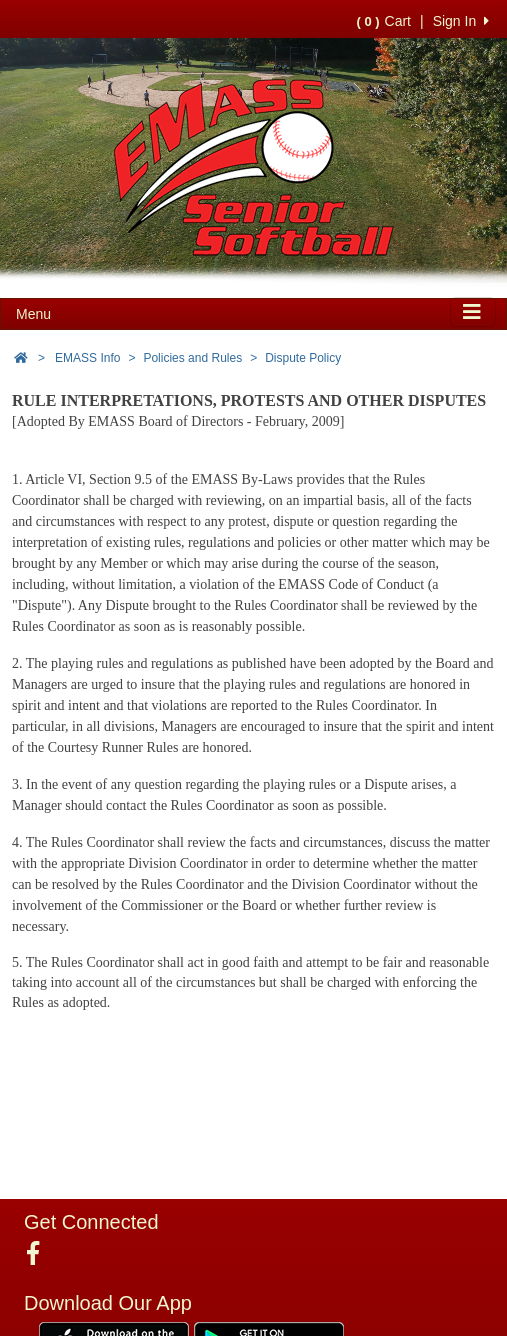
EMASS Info (87, 358)
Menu (33, 314)
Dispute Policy (303, 358)
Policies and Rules (192, 358)
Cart (384, 21)
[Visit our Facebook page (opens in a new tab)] (40, 1254)
